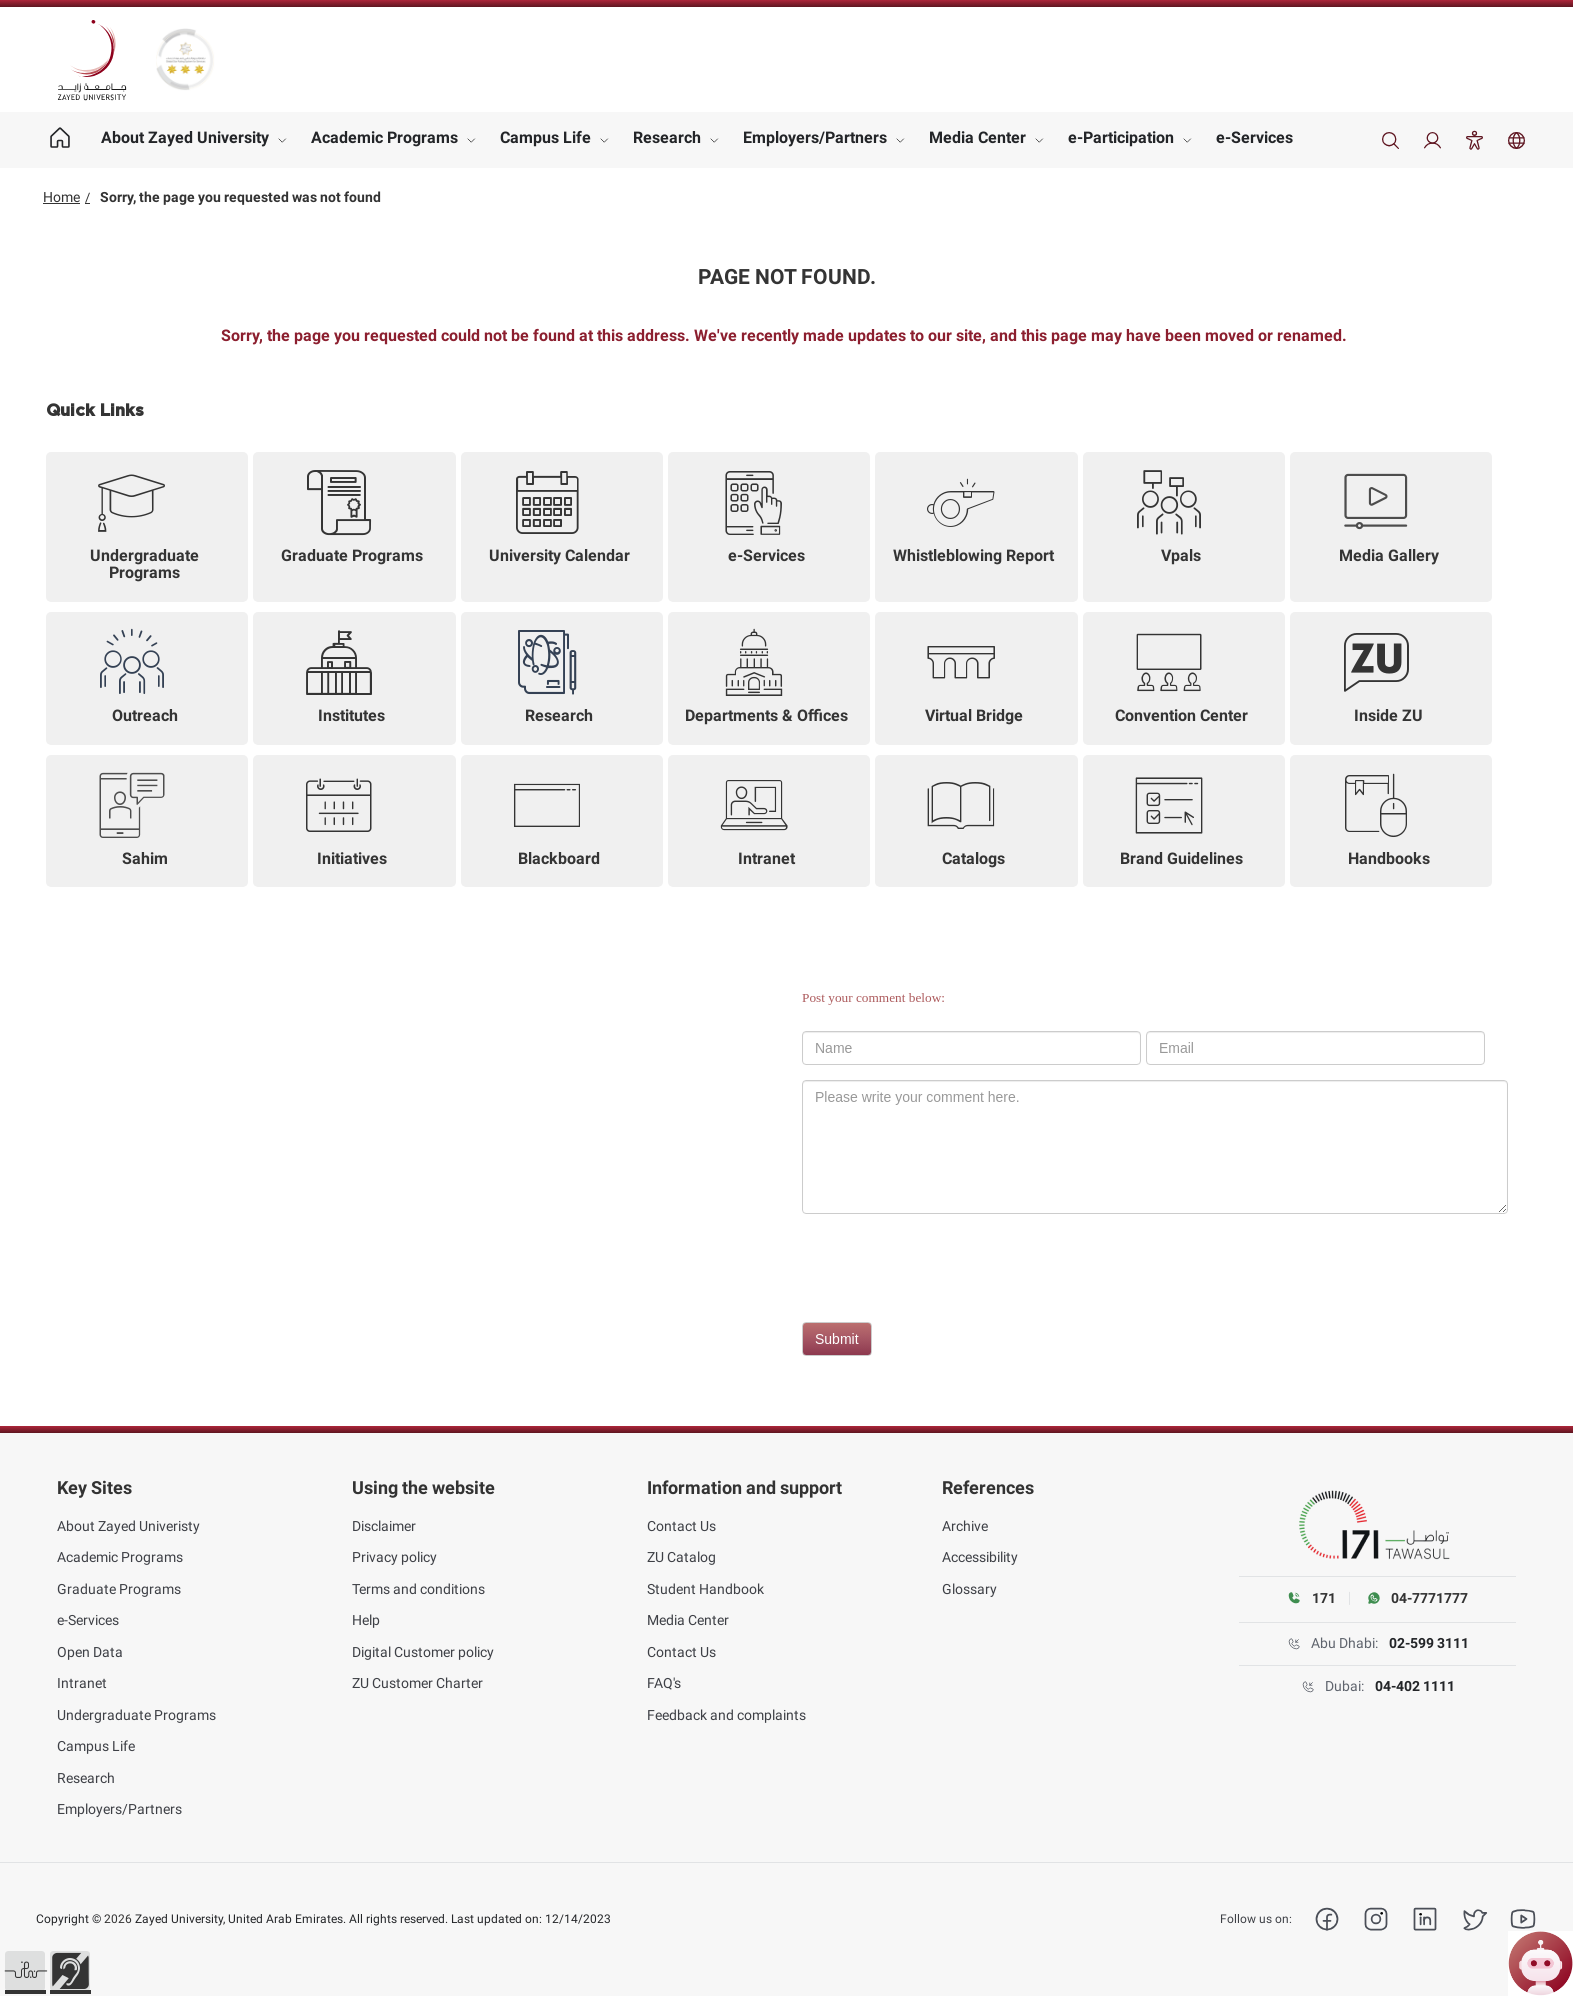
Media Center (977, 137)
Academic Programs (384, 137)
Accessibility (980, 1557)
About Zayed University (185, 137)
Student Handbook (705, 1589)
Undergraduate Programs (136, 1715)
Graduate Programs (119, 1589)
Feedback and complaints (726, 1715)
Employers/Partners (815, 137)
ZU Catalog (681, 1557)
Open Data (90, 1652)
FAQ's (664, 1683)
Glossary (969, 1589)
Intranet (82, 1683)
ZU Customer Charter (417, 1683)
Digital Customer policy (423, 1652)
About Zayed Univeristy (128, 1526)
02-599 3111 (1429, 1643)
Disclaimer (384, 1526)
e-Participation (1121, 137)
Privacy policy (394, 1557)
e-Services (1254, 137)
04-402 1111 (1415, 1686)
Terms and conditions (418, 1589)
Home (61, 197)
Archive (965, 1526)
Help (366, 1620)
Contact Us (681, 1526)
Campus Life (545, 137)
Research (667, 137)
